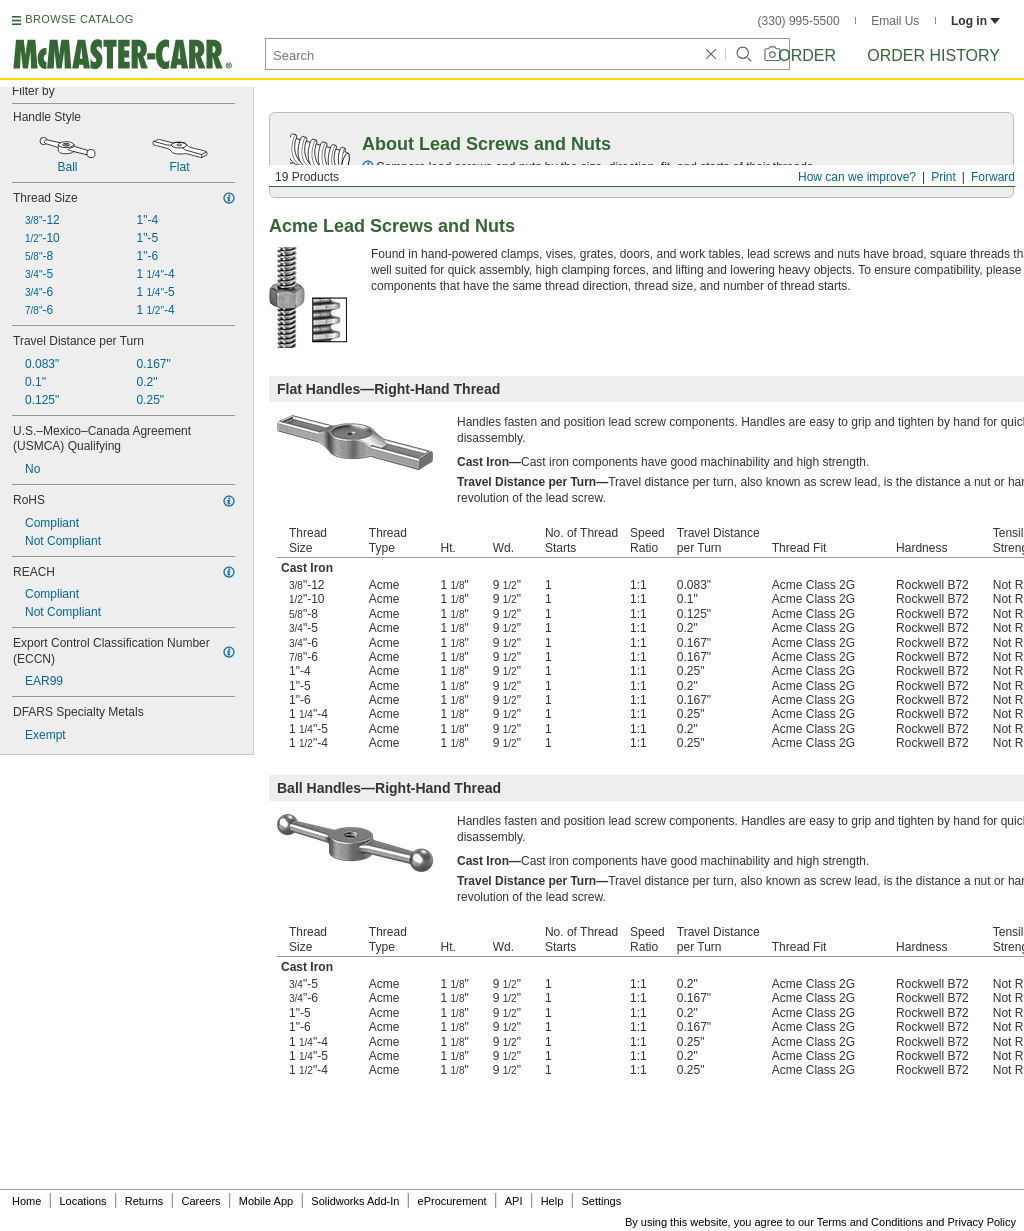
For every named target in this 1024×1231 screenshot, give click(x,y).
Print (943, 177)
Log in (975, 21)
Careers (200, 1201)
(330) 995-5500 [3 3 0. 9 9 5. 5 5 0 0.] (799, 21)
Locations (83, 1201)
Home (26, 1201)
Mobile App (266, 1201)
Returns (144, 1201)
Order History (933, 55)
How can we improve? (857, 177)
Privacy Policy (982, 1222)
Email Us (895, 21)
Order (807, 55)
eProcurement (452, 1201)
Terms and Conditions (870, 1222)
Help (552, 1201)
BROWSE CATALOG (79, 19)
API (514, 1201)
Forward (993, 177)
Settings (601, 1201)
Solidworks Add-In (355, 1201)
